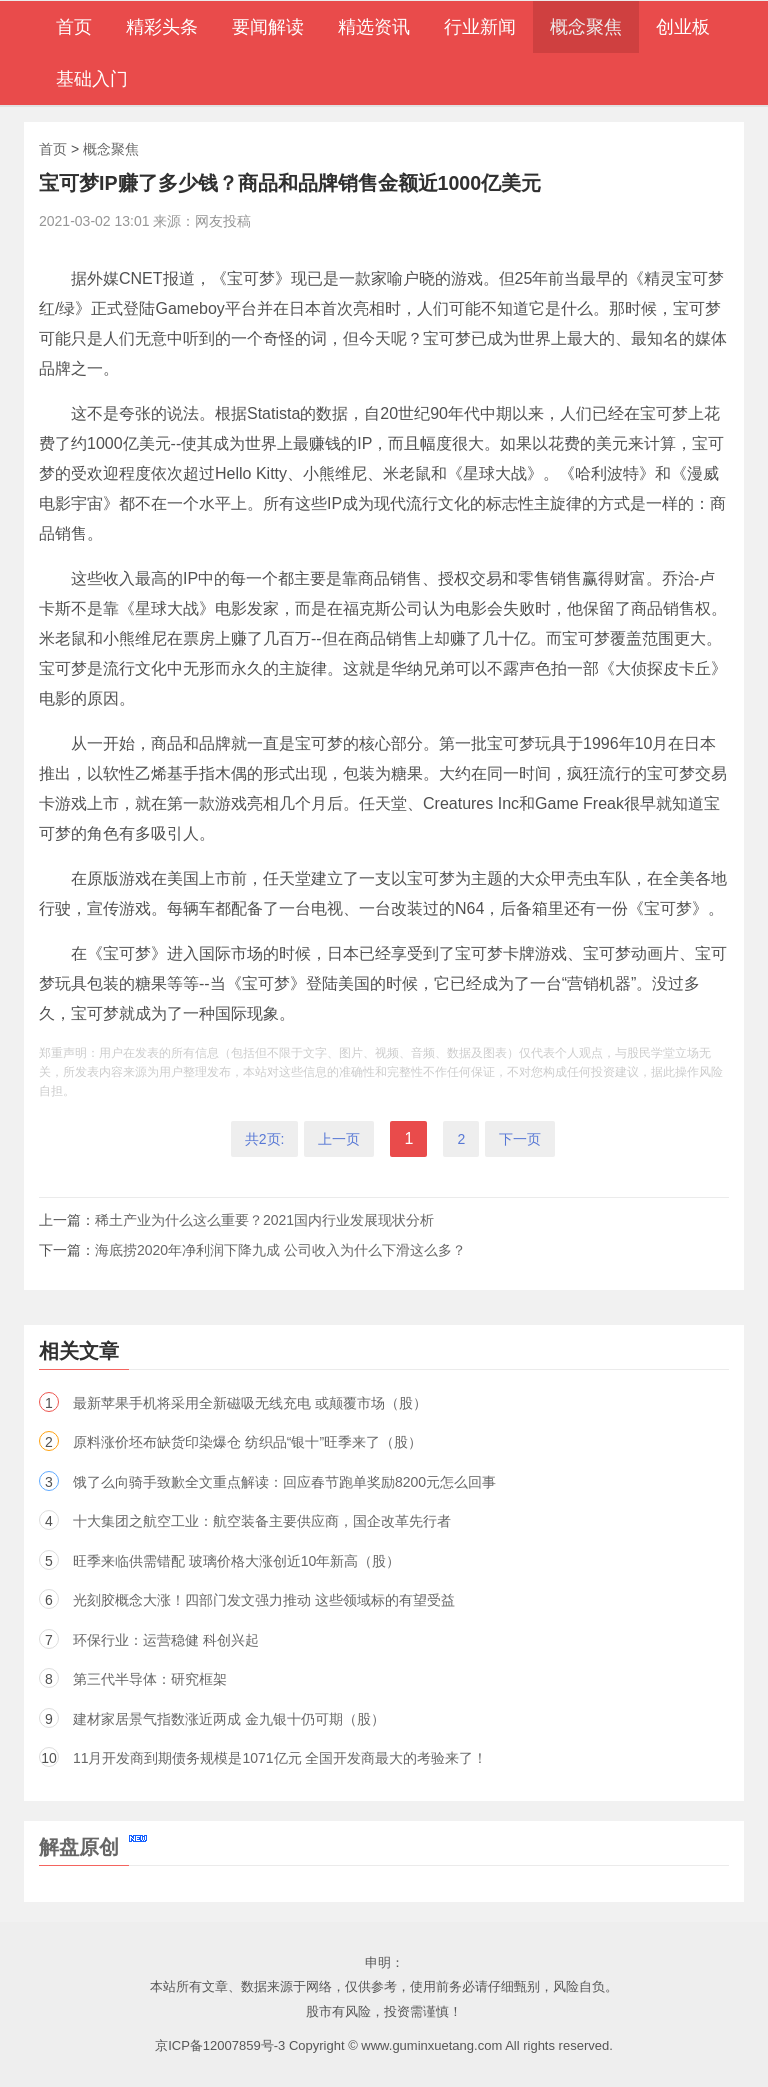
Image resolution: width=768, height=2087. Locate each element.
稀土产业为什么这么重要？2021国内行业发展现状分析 (264, 1220)
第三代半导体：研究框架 (150, 1679)
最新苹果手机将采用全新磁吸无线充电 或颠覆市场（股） (250, 1403)
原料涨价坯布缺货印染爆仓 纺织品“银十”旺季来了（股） (247, 1442)
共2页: (265, 1139)
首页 (53, 149)
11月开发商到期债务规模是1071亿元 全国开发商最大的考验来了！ (280, 1758)
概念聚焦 (111, 149)
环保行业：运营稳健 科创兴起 (166, 1640)
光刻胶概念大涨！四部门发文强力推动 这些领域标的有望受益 (264, 1600)
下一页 (520, 1139)
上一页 (339, 1139)
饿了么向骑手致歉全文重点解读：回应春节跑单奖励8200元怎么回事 (284, 1482)
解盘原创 (93, 1847)
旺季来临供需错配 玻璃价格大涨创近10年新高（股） (236, 1561)
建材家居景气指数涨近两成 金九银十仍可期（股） (229, 1719)
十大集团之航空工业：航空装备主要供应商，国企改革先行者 (262, 1521)
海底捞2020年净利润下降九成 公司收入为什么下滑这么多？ (280, 1250)
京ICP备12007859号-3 (220, 2045)
